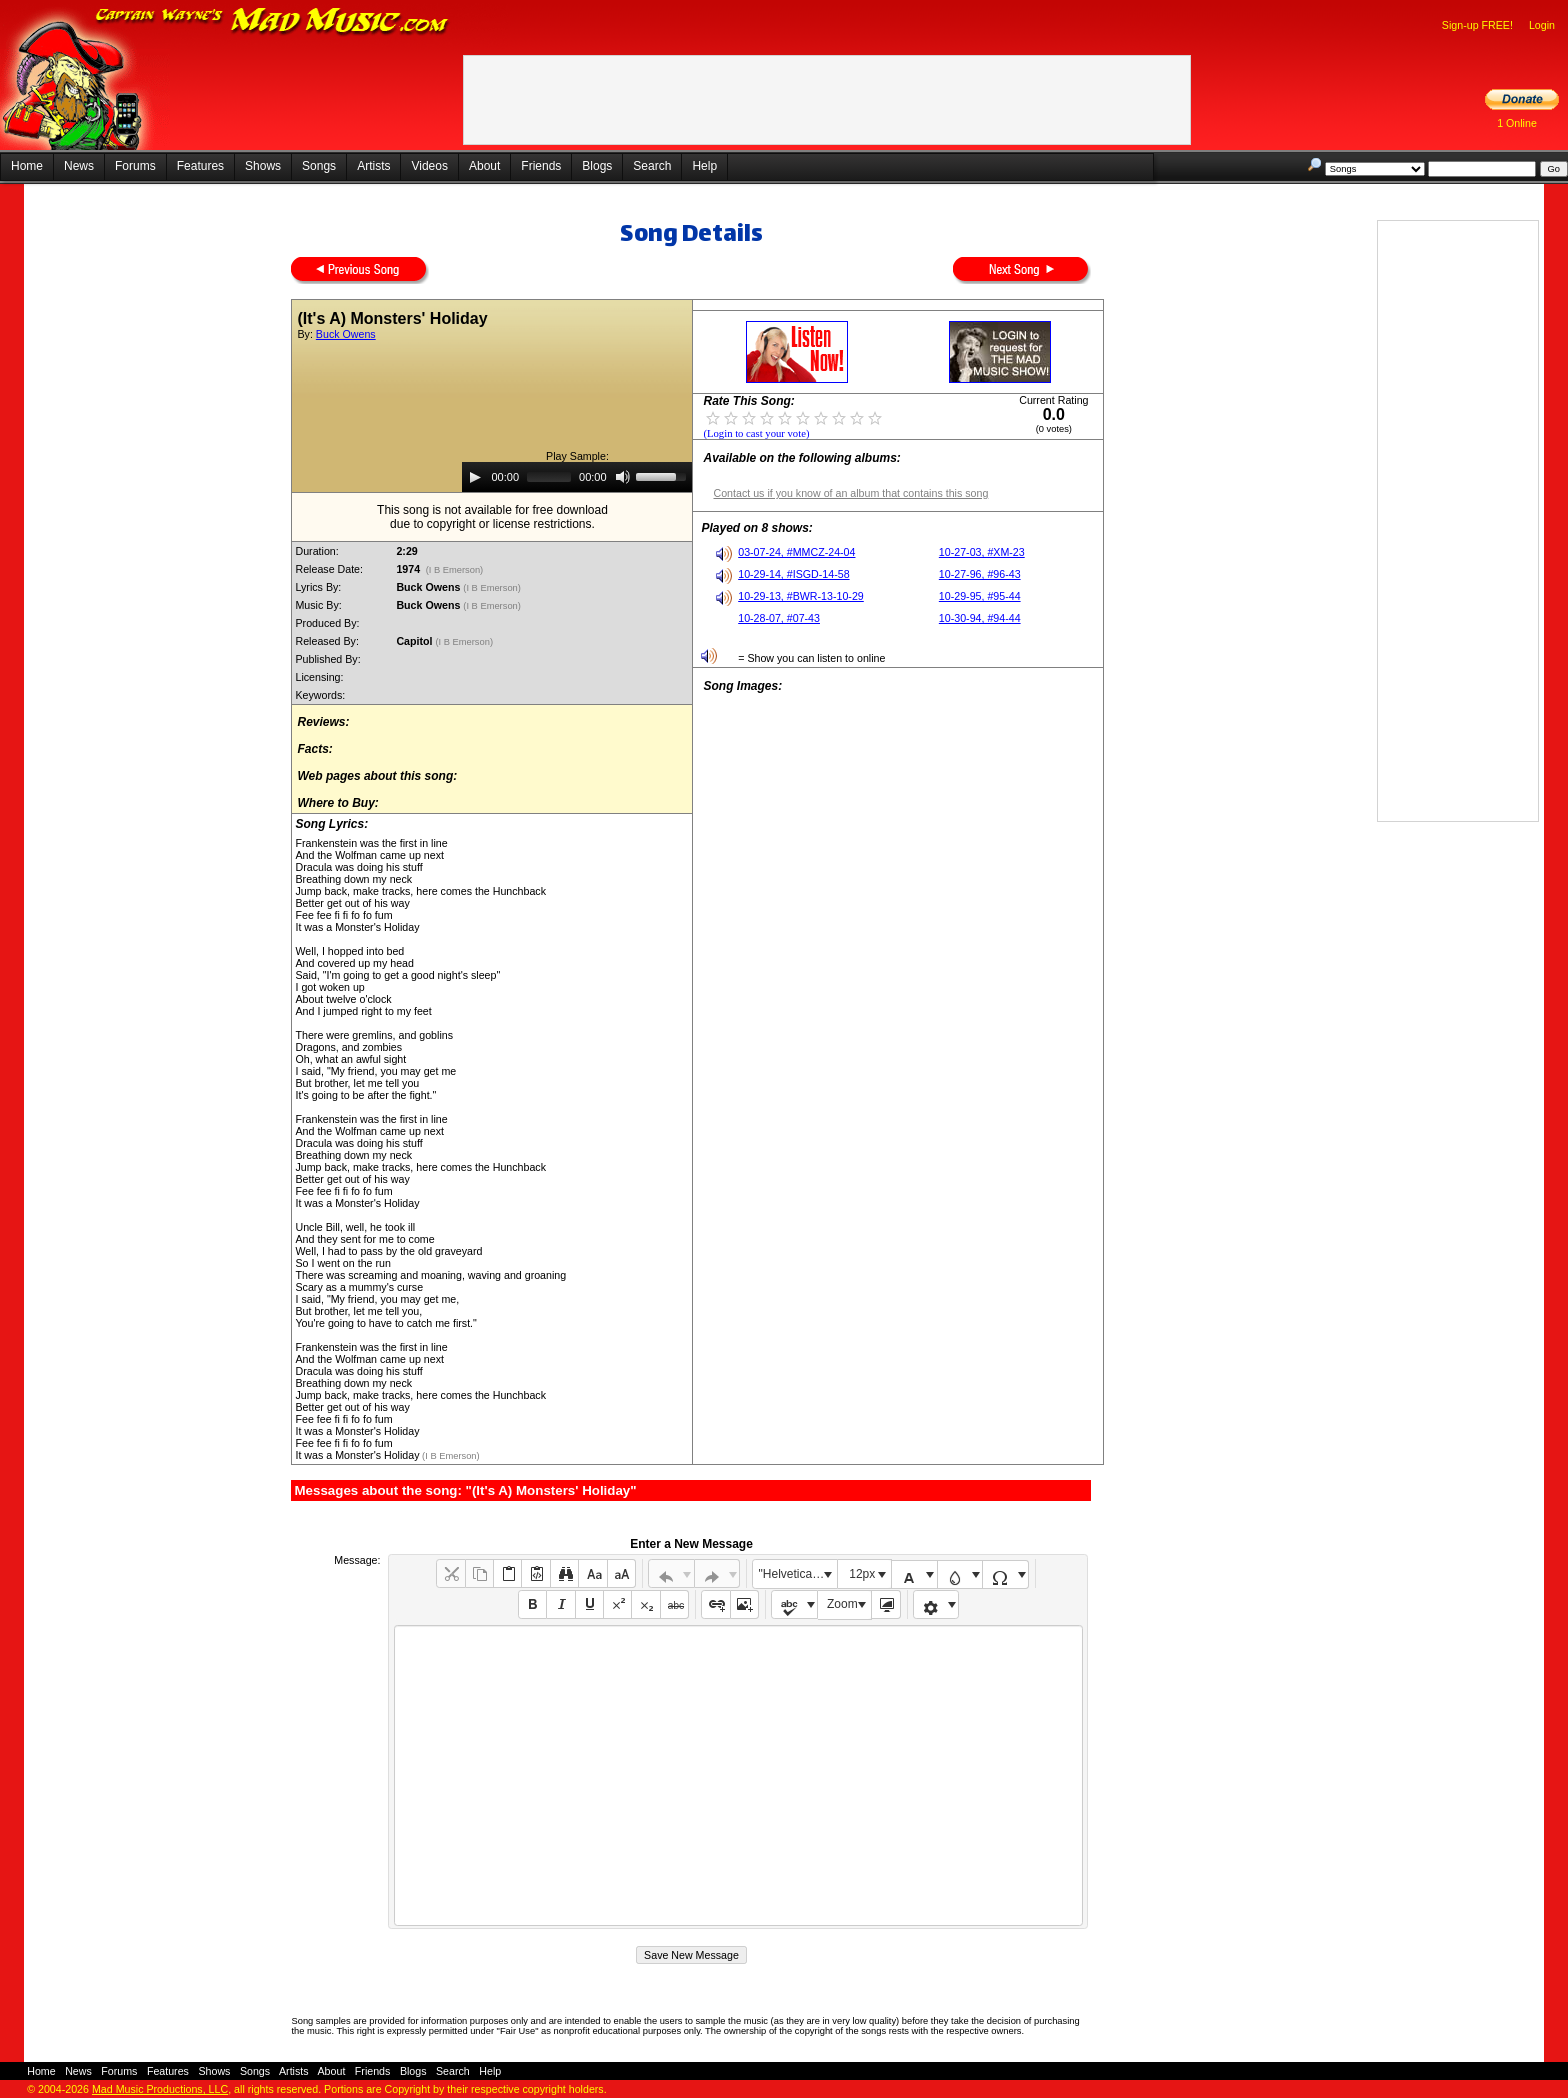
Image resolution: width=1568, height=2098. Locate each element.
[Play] (475, 477)
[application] (577, 477)
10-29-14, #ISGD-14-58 (793, 574)
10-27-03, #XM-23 (982, 552)
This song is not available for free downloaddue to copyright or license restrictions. (492, 517)
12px (862, 1574)
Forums (135, 166)
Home (27, 166)
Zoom (842, 1604)
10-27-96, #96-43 (980, 574)
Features (200, 166)
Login (1542, 25)
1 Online (1517, 123)
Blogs (597, 166)
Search (652, 166)
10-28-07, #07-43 (779, 618)
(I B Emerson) (454, 570)
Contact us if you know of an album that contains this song (850, 493)
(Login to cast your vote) (756, 433)
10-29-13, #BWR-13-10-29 (801, 596)
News (79, 166)
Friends (541, 166)
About (484, 166)
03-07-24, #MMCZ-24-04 (796, 552)
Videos (429, 166)
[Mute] (623, 477)
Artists (373, 166)
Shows (263, 166)
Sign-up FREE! (1477, 25)
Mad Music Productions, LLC (160, 2089)
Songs (319, 166)
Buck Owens (346, 334)
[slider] (549, 477)
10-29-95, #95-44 (980, 596)
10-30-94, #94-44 (980, 618)
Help (704, 166)
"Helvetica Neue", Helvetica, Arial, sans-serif (798, 1574)
